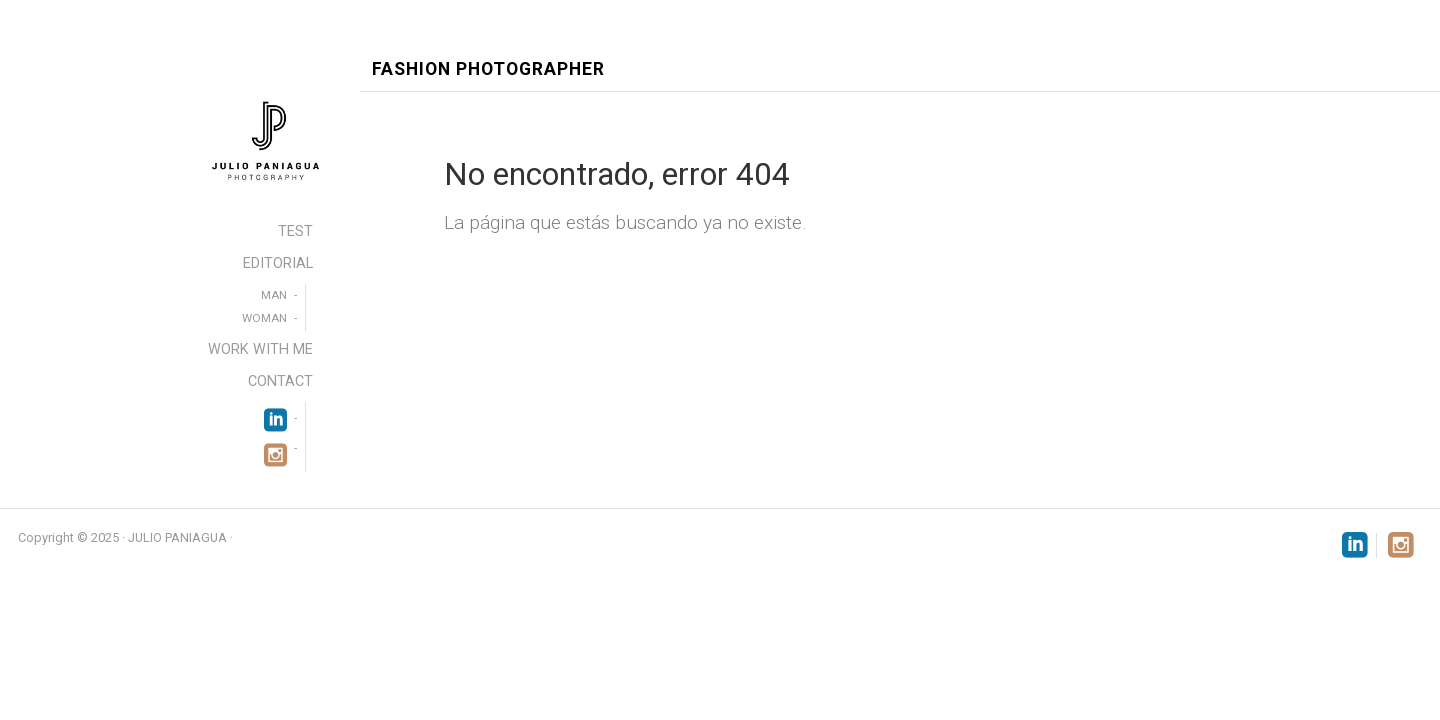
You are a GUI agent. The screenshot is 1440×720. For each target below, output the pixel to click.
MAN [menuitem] (274, 295)
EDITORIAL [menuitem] (278, 263)
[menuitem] (275, 418)
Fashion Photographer (488, 69)
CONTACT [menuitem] (280, 381)
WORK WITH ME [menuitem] (260, 349)
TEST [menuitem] (295, 231)
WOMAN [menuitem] (264, 318)
